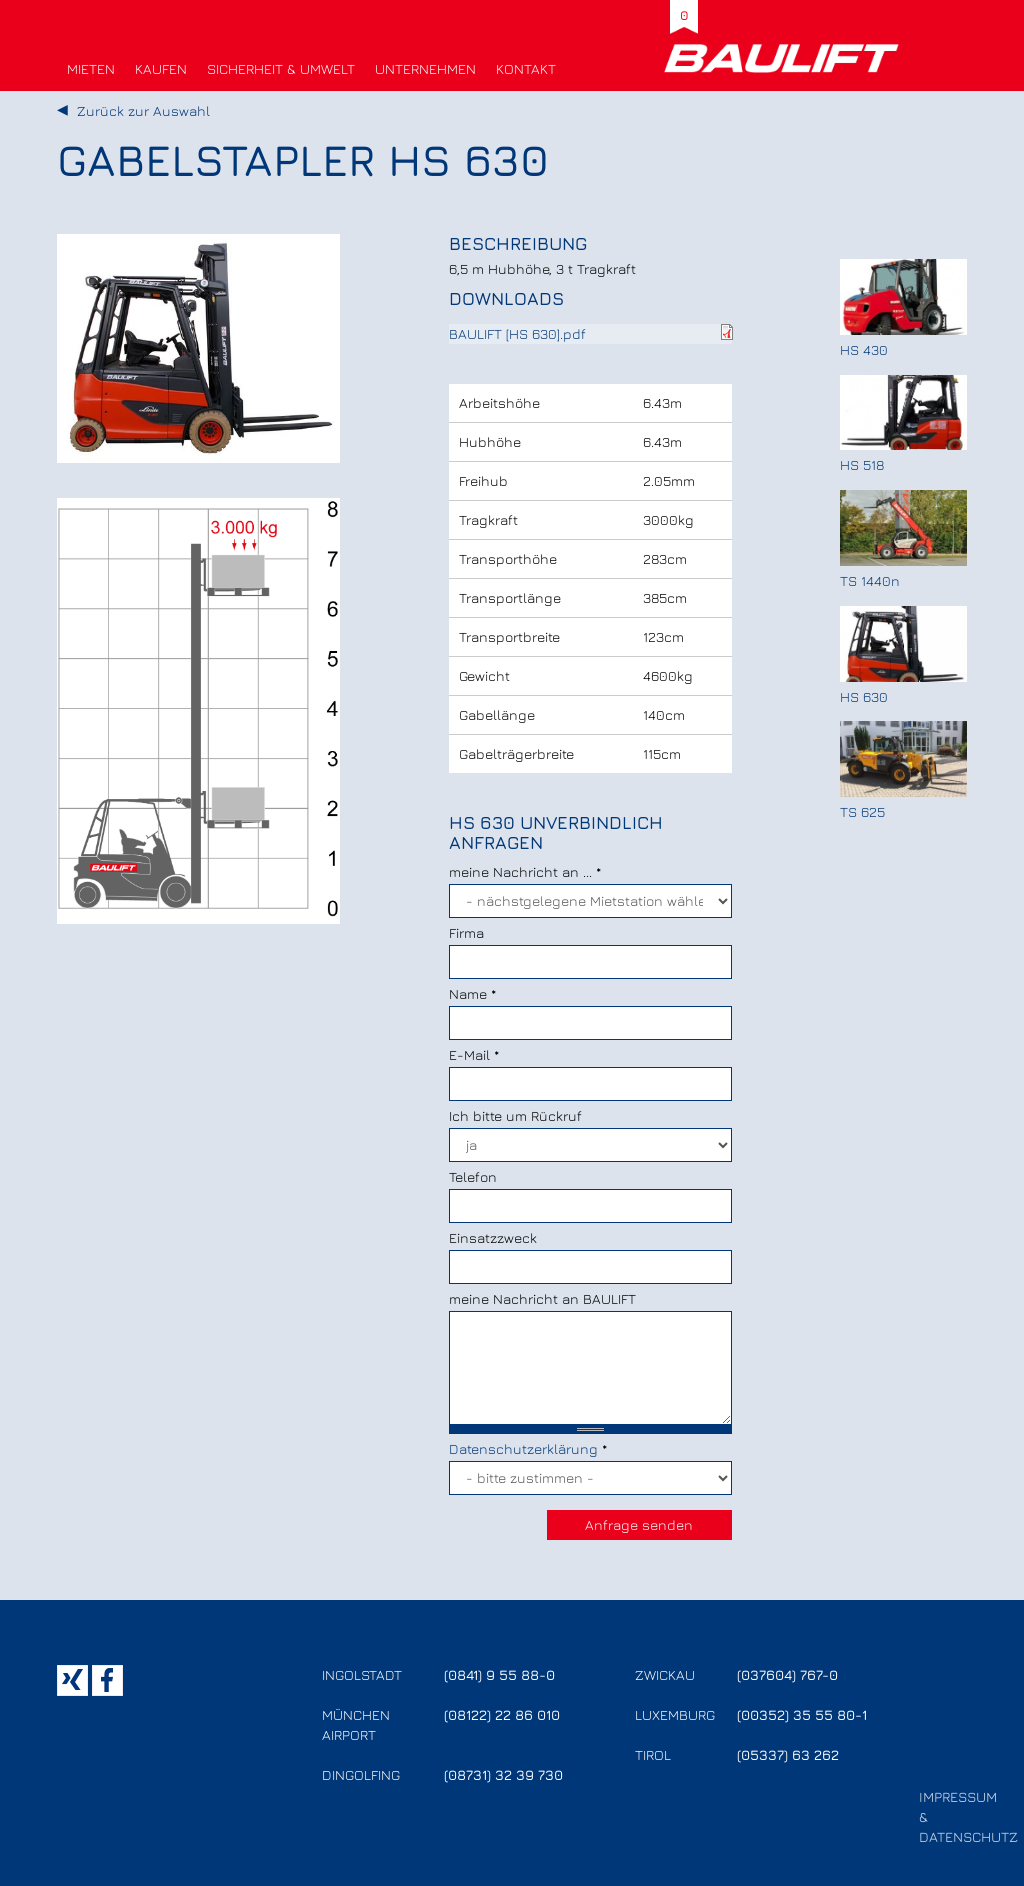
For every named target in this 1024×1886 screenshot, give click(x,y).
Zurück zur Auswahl (143, 110)
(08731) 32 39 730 (503, 1774)
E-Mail (474, 1054)
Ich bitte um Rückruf (515, 1115)
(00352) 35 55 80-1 (802, 1714)
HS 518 (862, 464)
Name (472, 993)
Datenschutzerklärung (523, 1448)
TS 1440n (870, 580)
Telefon (473, 1176)
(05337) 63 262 (788, 1754)
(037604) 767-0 (787, 1674)
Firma (466, 932)
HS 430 (864, 349)
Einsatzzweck (493, 1237)
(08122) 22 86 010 (502, 1714)
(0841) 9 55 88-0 (499, 1674)
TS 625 (862, 811)
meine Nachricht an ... (525, 871)
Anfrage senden (639, 1524)
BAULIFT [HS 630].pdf (517, 333)
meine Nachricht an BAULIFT (542, 1298)
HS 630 (864, 696)
